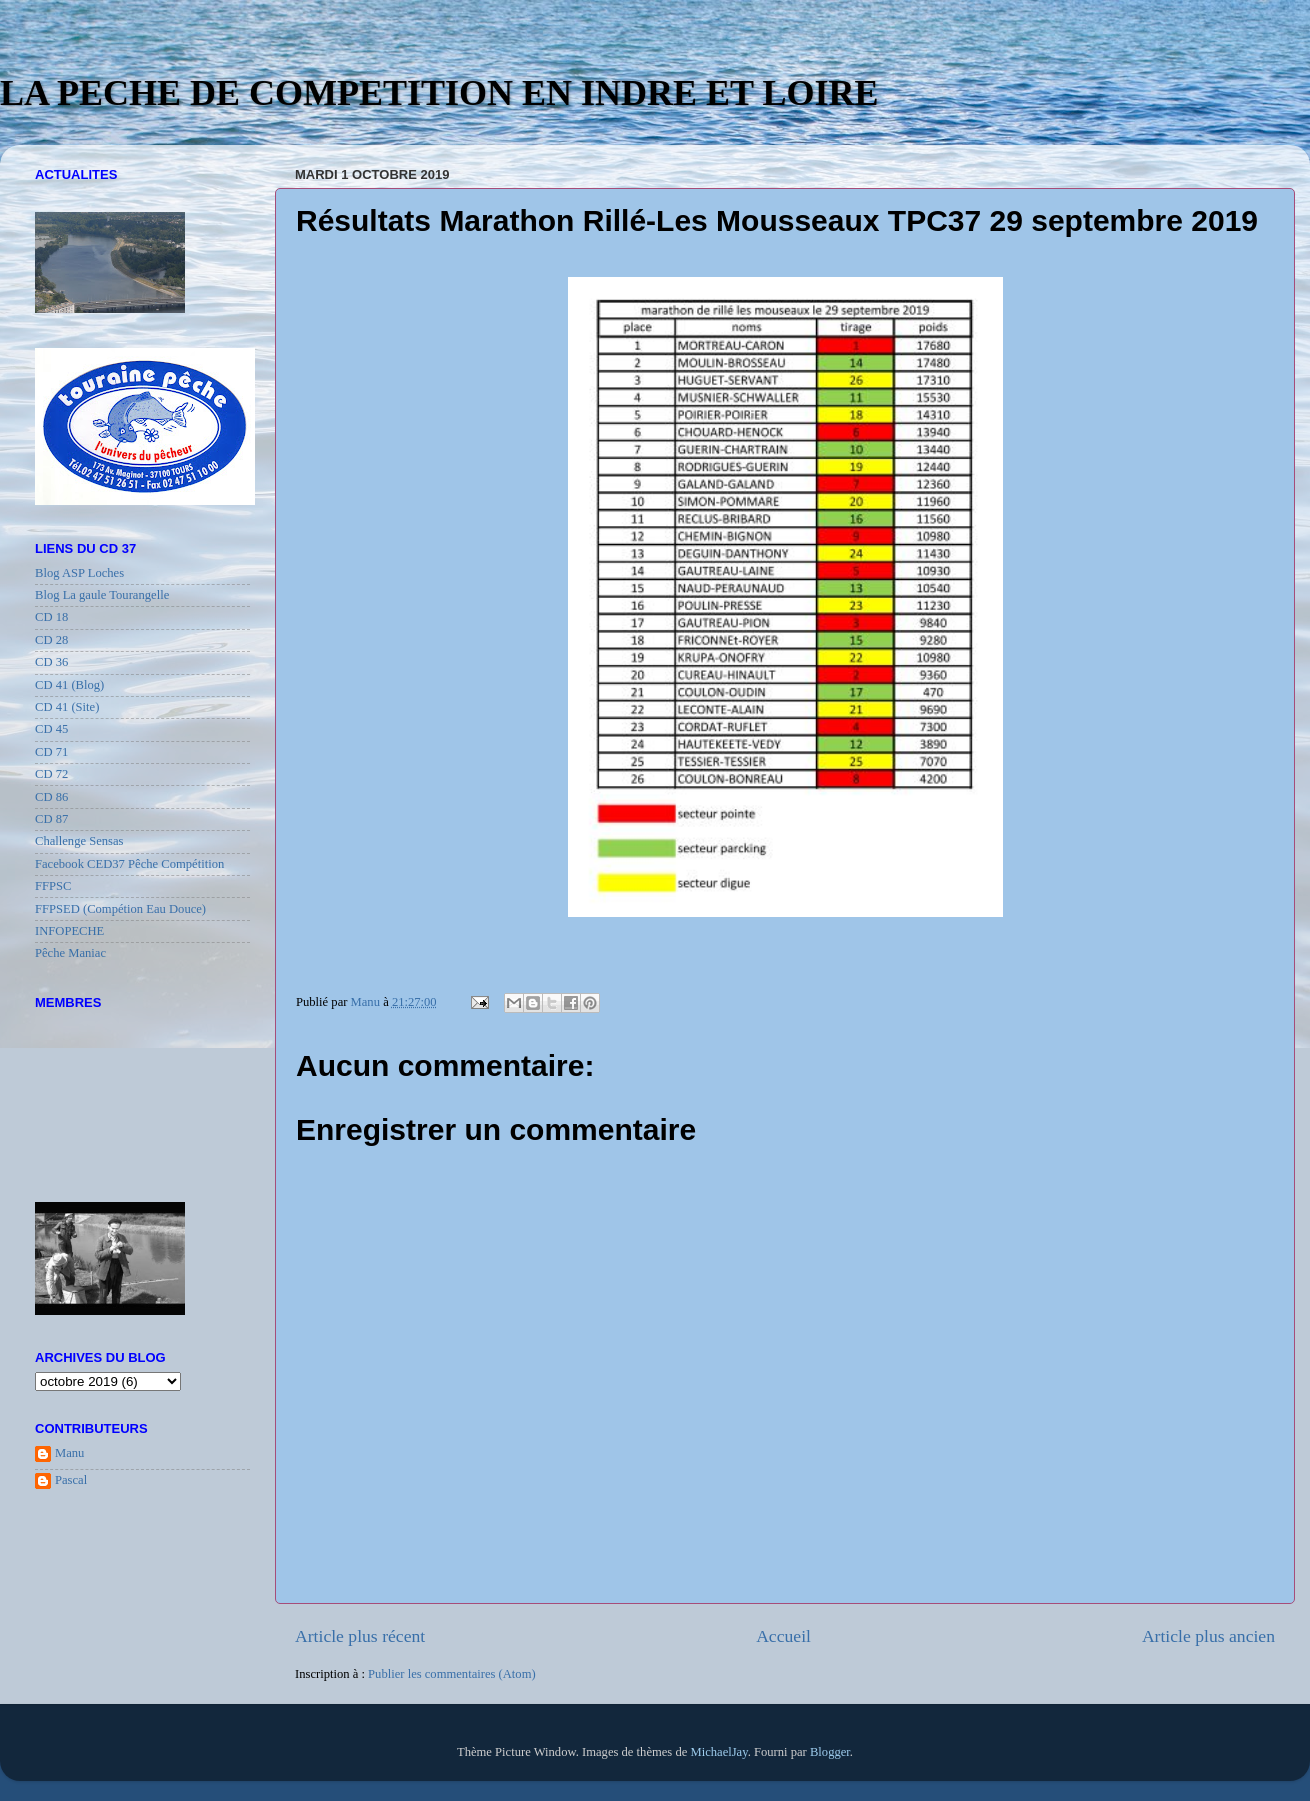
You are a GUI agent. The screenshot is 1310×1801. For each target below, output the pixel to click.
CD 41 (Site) (67, 707)
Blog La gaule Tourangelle (102, 595)
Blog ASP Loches (79, 573)
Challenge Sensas (79, 841)
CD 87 (51, 819)
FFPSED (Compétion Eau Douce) (120, 909)
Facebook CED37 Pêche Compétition (129, 864)
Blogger (830, 1752)
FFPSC (53, 886)
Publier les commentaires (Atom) (452, 1674)
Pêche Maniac (70, 953)
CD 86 (51, 797)
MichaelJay (718, 1752)
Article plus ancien (1208, 1636)
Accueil (783, 1636)
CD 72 (51, 774)
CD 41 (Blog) (69, 685)
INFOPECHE (69, 931)
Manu (69, 1453)
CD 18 (51, 617)
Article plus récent (360, 1636)
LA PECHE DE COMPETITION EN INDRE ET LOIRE (439, 93)
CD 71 (51, 752)
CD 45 (51, 729)
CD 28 (51, 640)
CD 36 (51, 662)
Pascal (71, 1480)
